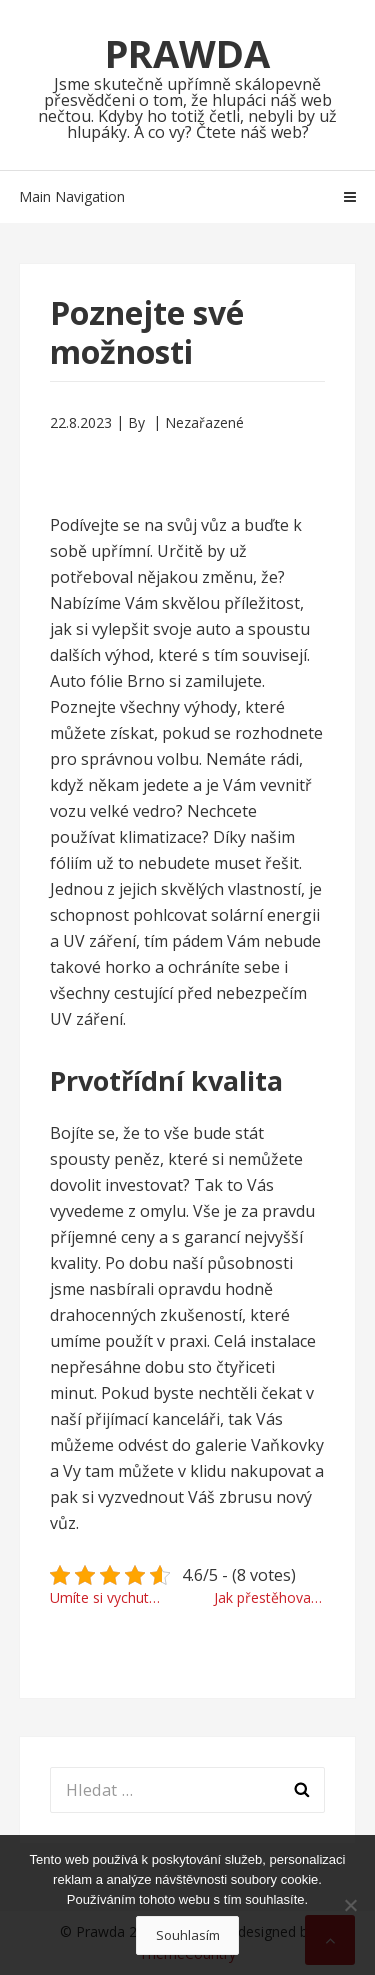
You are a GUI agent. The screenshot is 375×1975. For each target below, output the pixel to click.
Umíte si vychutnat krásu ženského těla (113, 1597)
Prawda (187, 53)
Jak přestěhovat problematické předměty (270, 1597)
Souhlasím (188, 1935)
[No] (350, 1905)
